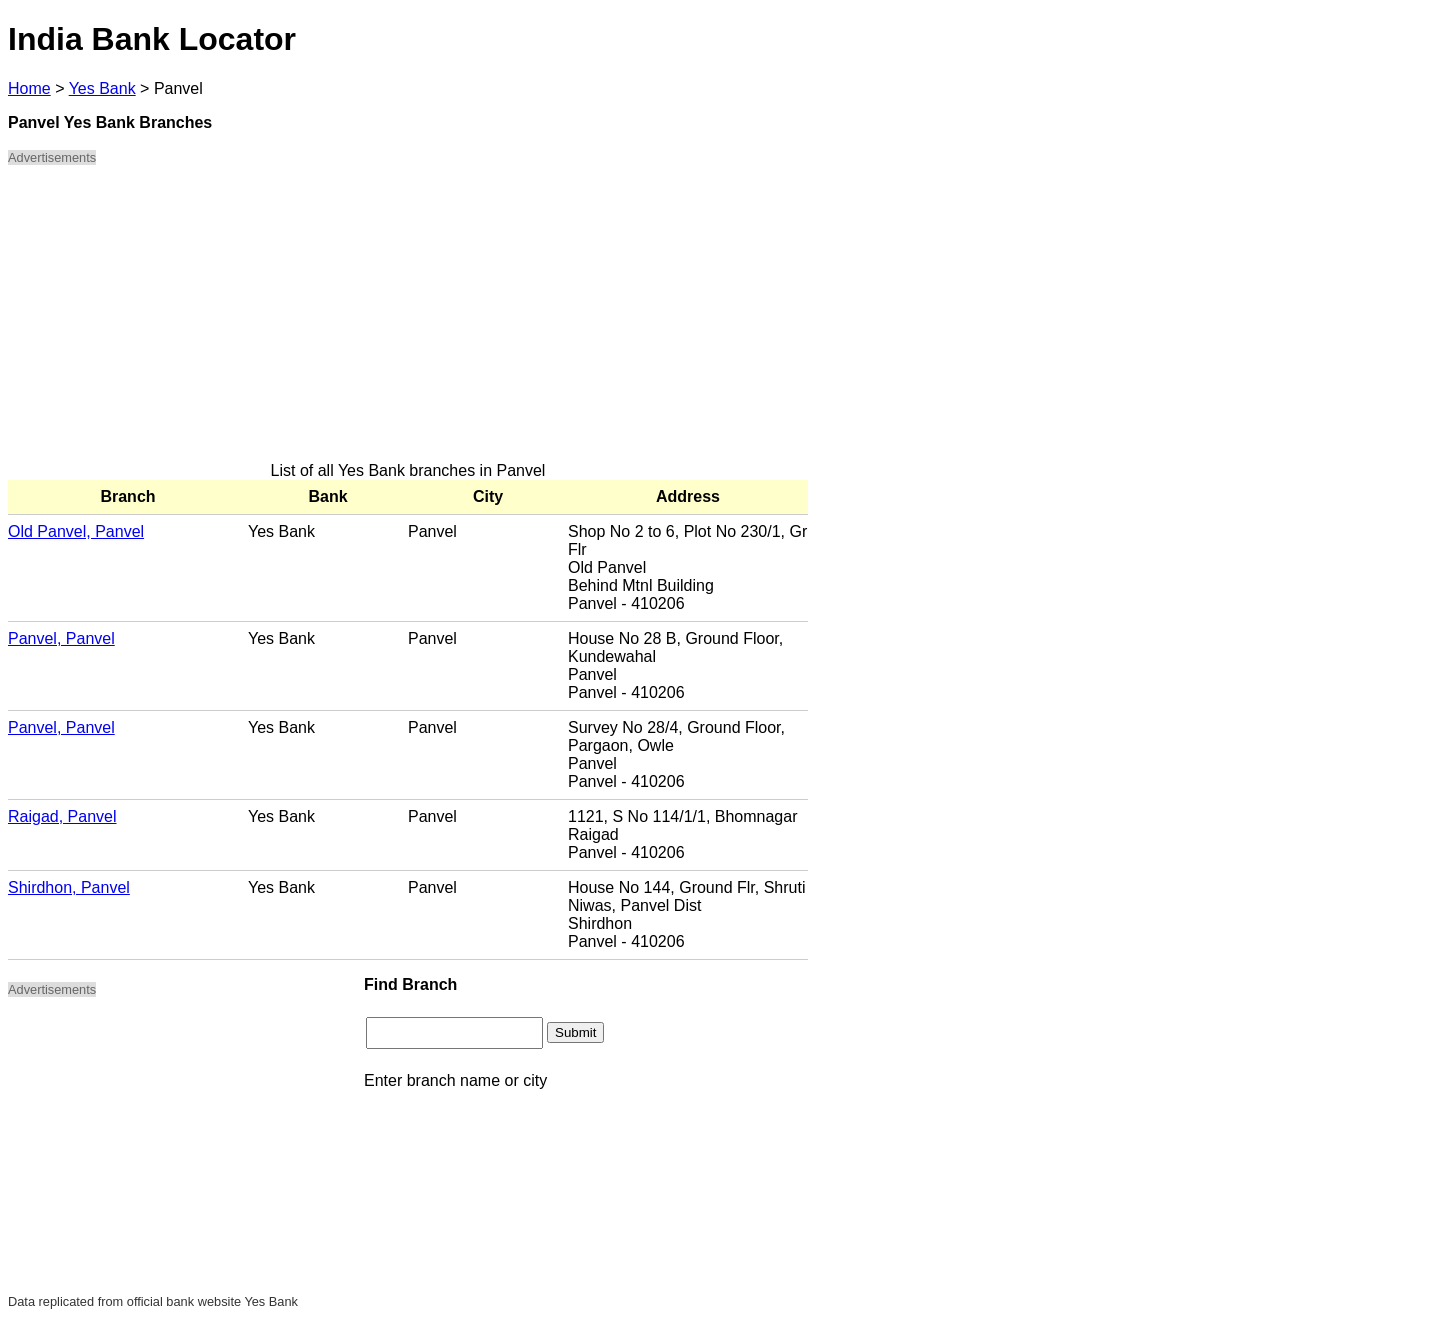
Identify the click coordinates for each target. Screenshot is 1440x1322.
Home (29, 88)
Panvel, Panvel (61, 638)
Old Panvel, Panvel (76, 531)
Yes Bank (102, 88)
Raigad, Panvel (62, 816)
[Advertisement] (408, 322)
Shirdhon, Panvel (69, 887)
